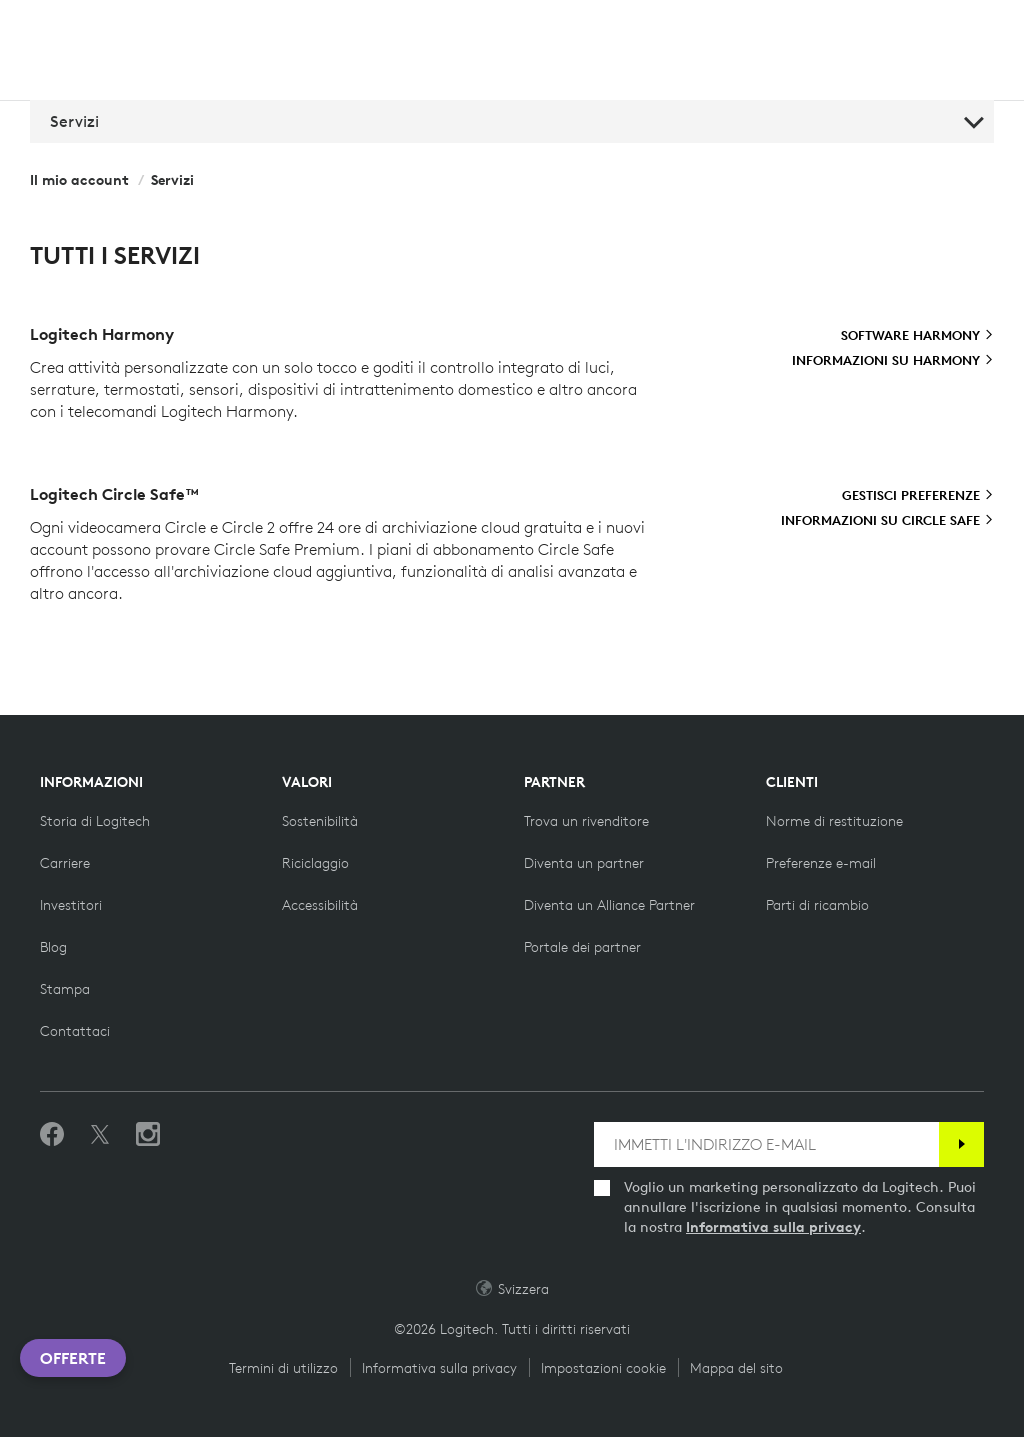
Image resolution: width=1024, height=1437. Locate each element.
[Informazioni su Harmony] (893, 361)
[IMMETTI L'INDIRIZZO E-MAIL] (766, 1144)
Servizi (517, 121)
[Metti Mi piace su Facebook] (52, 1135)
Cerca (817, 27)
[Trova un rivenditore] (586, 821)
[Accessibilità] (320, 905)
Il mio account (79, 180)
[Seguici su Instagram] (148, 1135)
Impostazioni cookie (603, 1368)
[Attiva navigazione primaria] (1000, 24)
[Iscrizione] (961, 1144)
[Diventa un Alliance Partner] (609, 905)
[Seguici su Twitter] (100, 1135)
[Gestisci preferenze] (918, 496)
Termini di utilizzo (283, 1368)
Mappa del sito (736, 1368)
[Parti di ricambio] (817, 905)
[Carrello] (953, 27)
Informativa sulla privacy (773, 1227)
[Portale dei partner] (582, 947)
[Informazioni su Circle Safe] (887, 521)
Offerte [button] (73, 1358)
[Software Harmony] (917, 336)
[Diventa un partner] (584, 863)
